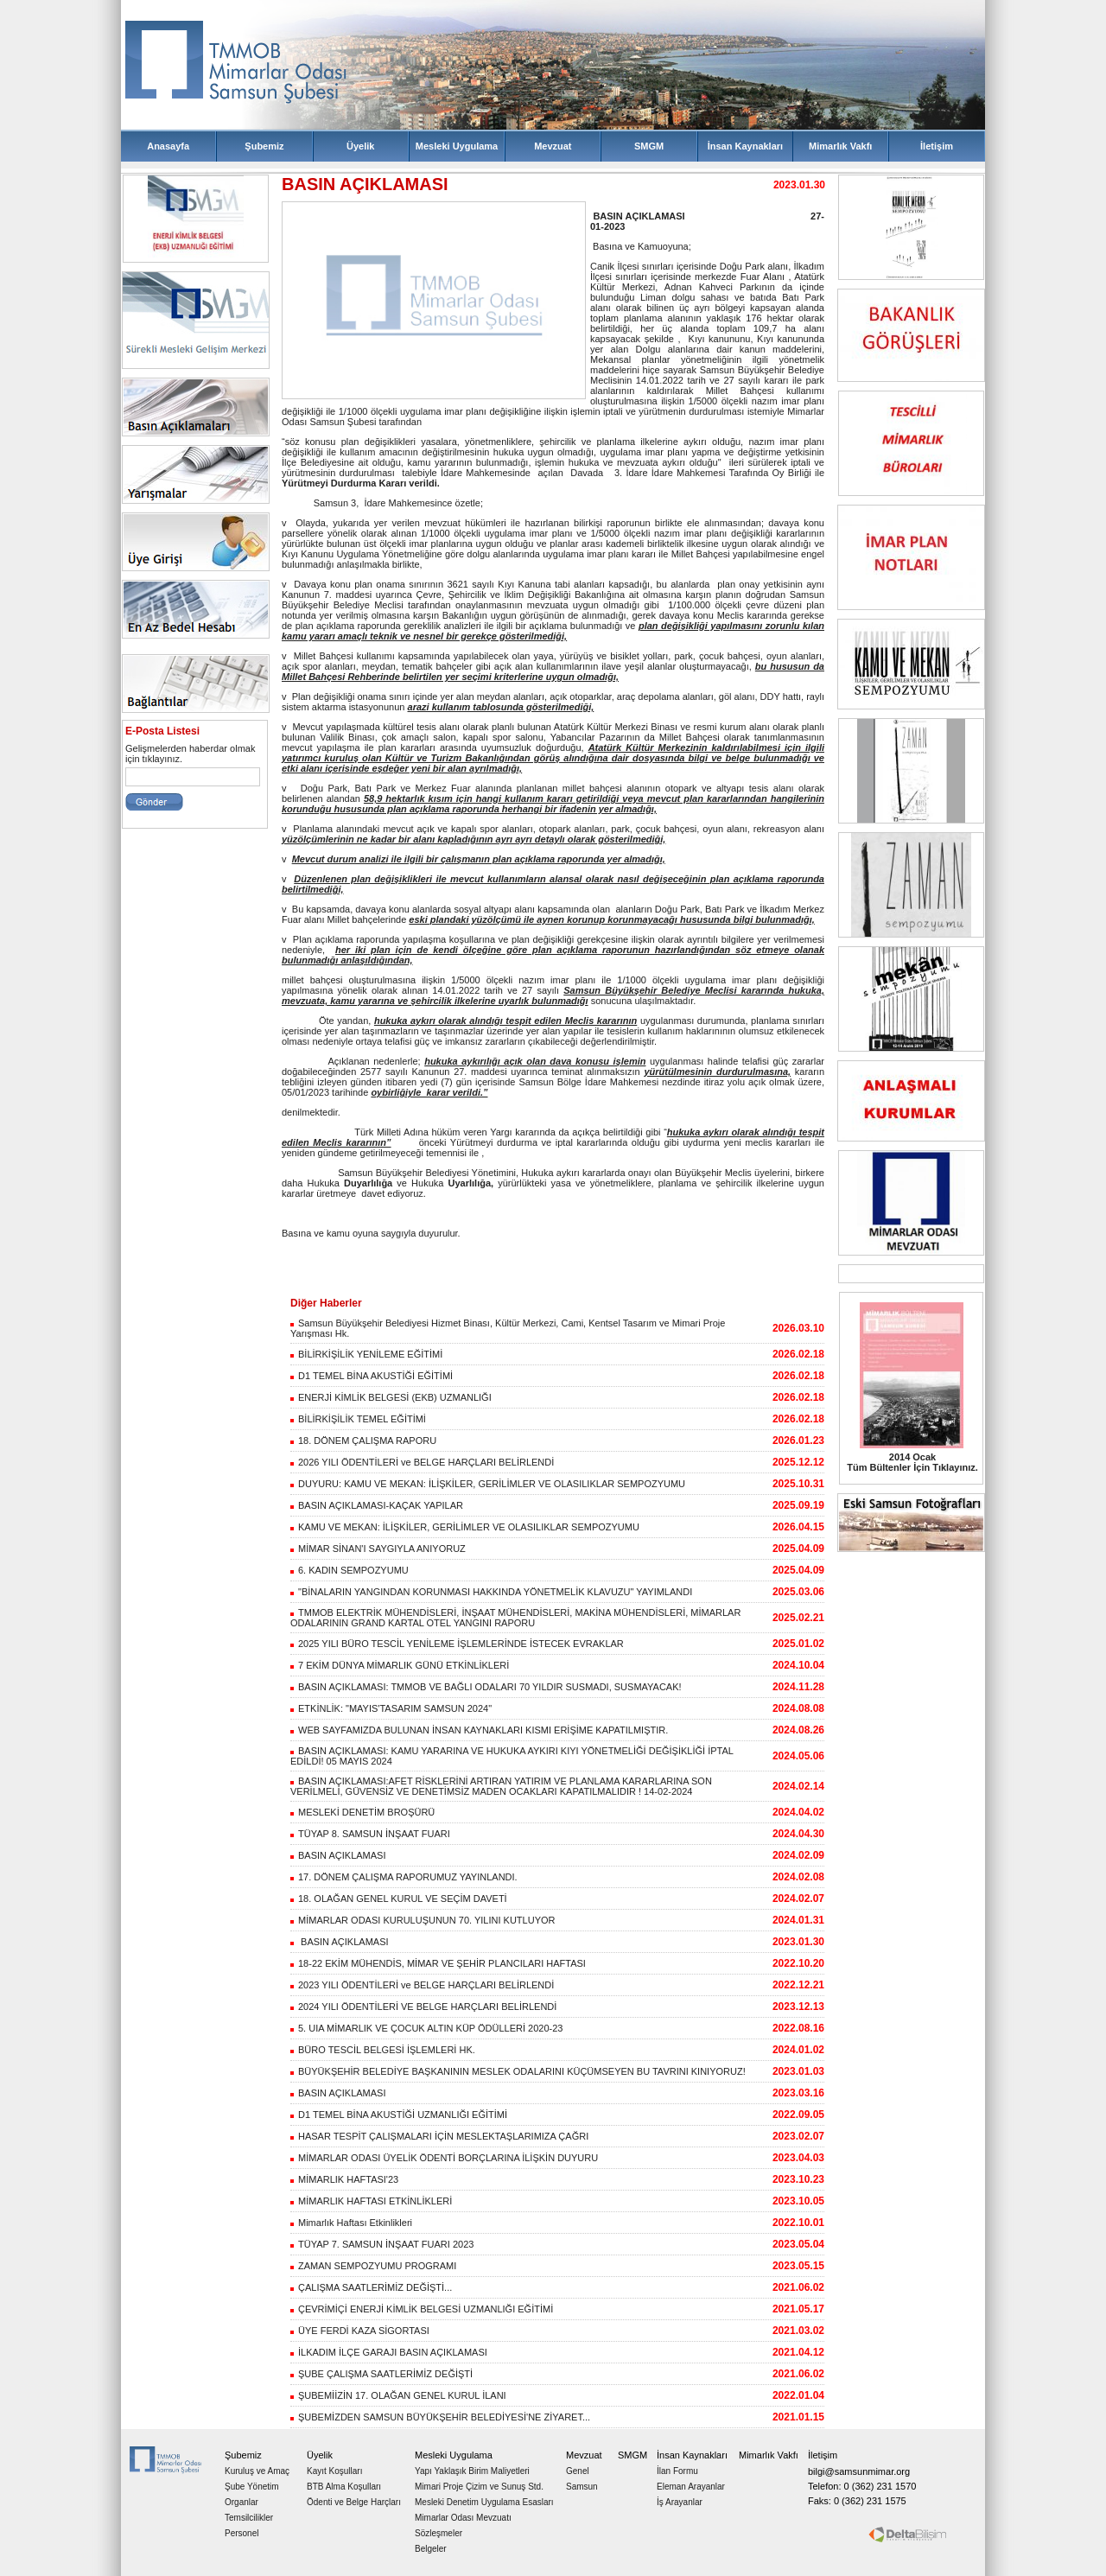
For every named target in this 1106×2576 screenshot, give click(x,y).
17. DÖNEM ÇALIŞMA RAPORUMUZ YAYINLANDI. (404, 1877)
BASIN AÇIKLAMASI (337, 1855)
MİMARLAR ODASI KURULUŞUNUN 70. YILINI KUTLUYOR (422, 1920)
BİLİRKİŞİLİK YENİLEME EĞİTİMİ (366, 1354)
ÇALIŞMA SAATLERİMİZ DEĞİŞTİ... (371, 2287)
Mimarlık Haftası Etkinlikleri (351, 2222)
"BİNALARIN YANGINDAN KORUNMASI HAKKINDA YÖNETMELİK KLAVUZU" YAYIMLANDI (491, 1592)
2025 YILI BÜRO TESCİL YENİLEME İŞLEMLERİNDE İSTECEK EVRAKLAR (457, 1643)
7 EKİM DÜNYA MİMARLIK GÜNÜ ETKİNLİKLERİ (399, 1665)
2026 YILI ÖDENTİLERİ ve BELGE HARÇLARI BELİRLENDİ (422, 1462)
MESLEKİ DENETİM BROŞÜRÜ (362, 1812)
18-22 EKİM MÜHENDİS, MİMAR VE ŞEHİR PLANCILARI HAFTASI (438, 1963)
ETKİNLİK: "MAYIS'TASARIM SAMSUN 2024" (391, 1708)
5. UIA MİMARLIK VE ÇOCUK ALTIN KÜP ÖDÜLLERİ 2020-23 (426, 2028)
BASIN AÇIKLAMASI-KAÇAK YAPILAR (376, 1505)
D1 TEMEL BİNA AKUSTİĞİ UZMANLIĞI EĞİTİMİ (398, 2114)
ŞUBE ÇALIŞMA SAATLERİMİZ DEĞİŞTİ (381, 2374)
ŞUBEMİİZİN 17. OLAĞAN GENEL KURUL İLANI (398, 2395)
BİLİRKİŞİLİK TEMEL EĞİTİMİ (358, 1419)
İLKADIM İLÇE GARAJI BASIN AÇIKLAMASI (388, 2352)
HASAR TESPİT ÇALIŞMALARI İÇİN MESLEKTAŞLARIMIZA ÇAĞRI (439, 2136)
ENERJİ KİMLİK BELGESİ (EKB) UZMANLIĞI (391, 1397)
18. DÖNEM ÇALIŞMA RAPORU (363, 1440)
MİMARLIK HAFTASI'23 (344, 2179)
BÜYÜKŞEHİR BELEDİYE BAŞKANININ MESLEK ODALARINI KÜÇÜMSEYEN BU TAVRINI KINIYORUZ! (518, 2071)
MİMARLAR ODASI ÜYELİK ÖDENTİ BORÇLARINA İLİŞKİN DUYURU (444, 2158)
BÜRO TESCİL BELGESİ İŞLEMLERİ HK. (382, 2050)
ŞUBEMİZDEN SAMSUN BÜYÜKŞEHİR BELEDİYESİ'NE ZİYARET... (440, 2417)
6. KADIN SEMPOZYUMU (349, 1570)
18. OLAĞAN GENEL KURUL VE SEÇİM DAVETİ (398, 1898)
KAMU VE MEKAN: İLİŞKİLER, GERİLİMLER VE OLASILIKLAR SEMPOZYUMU (464, 1527)
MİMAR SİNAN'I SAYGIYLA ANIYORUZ (378, 1548)
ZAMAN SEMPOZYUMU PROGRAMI (373, 2266)
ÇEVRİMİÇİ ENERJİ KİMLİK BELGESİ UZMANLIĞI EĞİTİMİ (421, 2309)
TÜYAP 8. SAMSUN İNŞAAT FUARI (370, 1834)
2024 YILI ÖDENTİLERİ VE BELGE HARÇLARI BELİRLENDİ (423, 2006)
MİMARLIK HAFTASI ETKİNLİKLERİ (371, 2201)
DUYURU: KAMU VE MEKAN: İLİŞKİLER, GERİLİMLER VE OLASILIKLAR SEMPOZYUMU (487, 1484)
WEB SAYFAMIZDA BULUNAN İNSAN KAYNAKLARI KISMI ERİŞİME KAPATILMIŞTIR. (479, 1730)
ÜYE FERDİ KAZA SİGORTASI (359, 2330)
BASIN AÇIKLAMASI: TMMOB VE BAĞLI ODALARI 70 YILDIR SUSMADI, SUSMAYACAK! (486, 1687)
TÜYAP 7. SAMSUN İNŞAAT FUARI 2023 (382, 2244)
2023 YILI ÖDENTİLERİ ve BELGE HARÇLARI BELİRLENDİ (422, 1985)
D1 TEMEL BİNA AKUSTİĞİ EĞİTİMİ (371, 1376)
